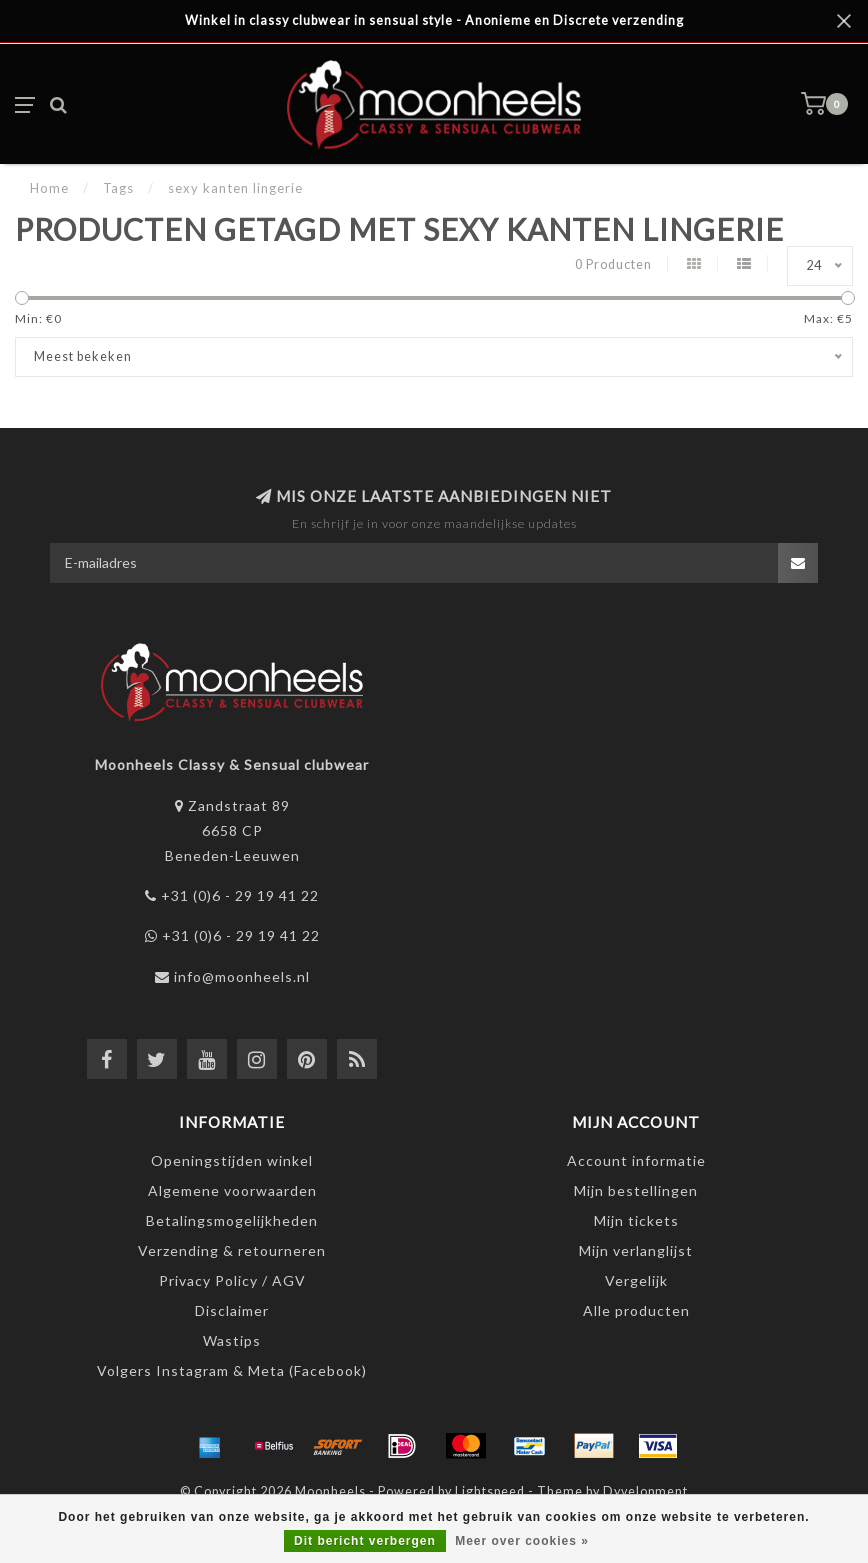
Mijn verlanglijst (636, 1250)
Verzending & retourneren (232, 1250)
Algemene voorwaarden (232, 1190)
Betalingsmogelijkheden (232, 1220)
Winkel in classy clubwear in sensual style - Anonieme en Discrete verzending (434, 20)
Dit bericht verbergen (365, 1541)
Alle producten (636, 1310)
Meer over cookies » (522, 1541)
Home (49, 188)
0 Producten (613, 264)
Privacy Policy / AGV (232, 1280)
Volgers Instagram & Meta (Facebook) (232, 1370)
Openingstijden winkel (232, 1160)
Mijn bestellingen (636, 1190)
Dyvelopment (645, 1491)
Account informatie (636, 1160)
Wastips (232, 1340)
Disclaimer (232, 1310)
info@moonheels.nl (242, 976)
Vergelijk (636, 1280)
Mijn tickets (636, 1220)
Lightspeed (490, 1491)
